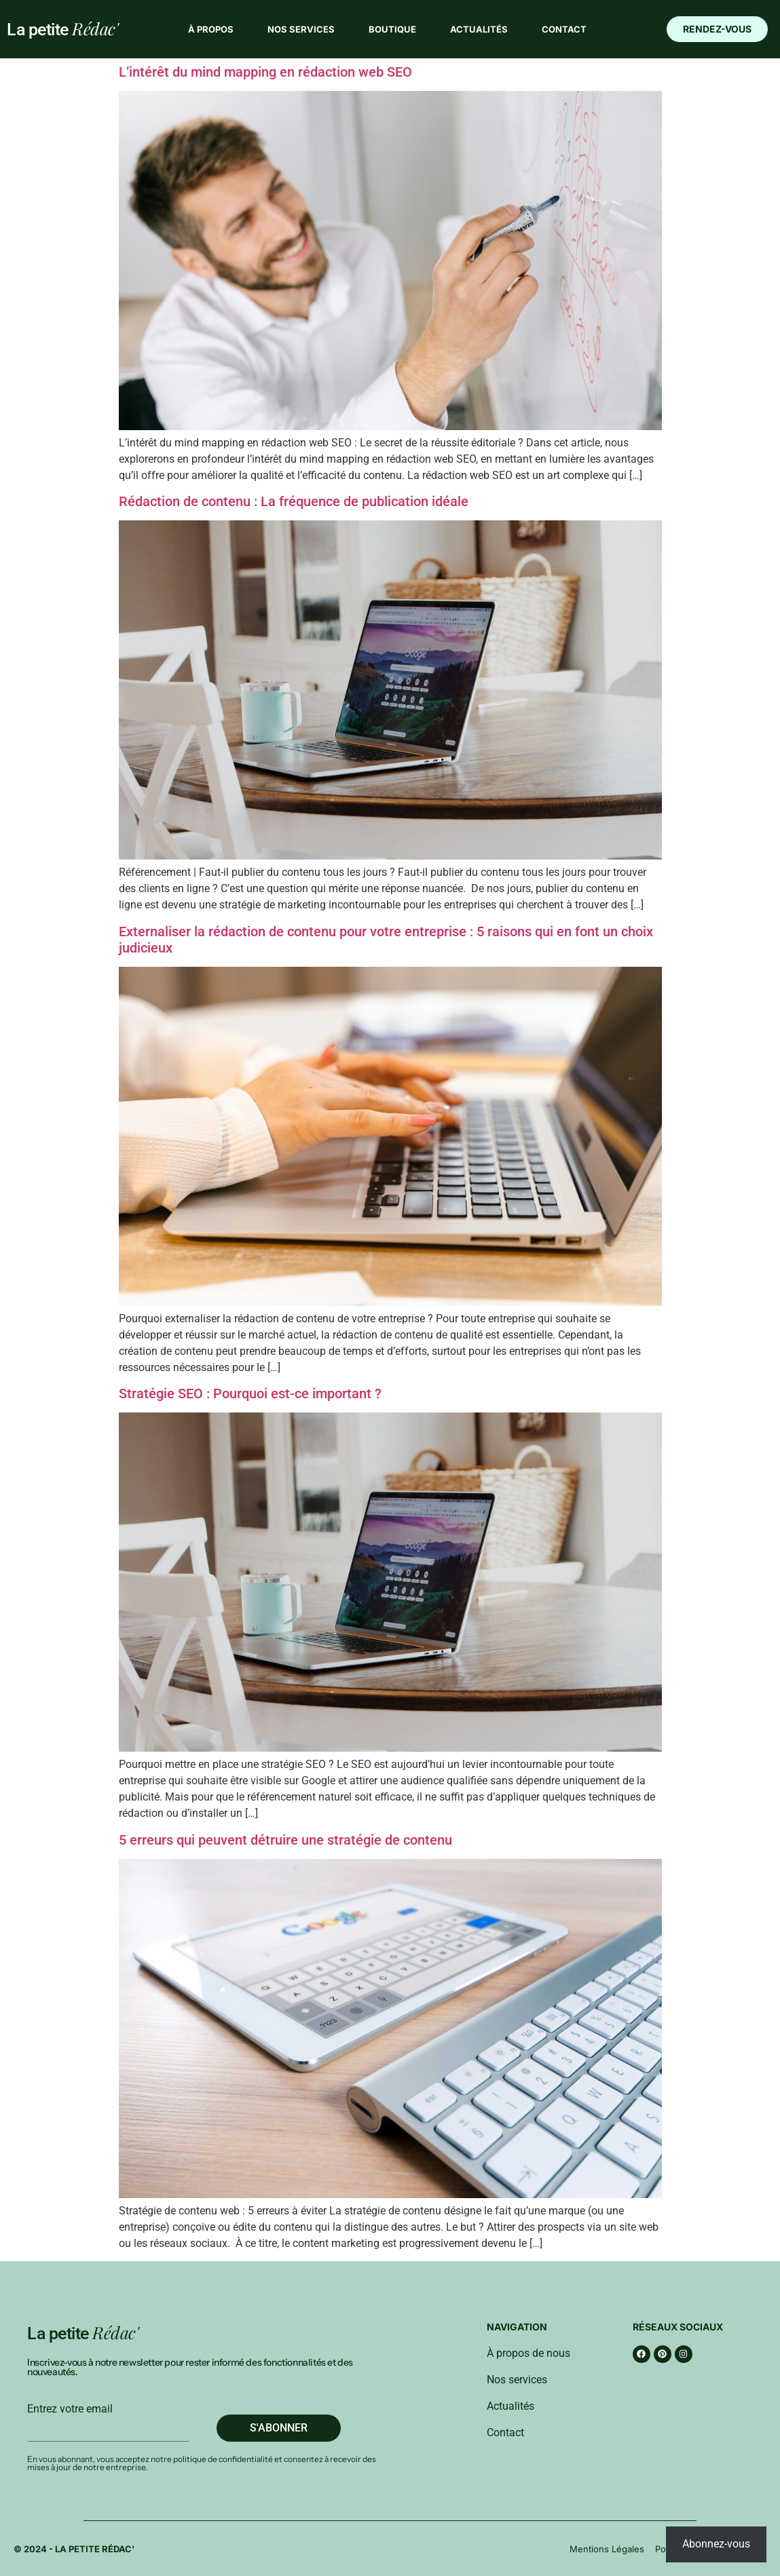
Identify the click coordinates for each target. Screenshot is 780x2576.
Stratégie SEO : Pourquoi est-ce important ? (250, 1393)
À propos (211, 29)
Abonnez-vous (716, 2543)
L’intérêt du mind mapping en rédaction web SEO (265, 72)
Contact (564, 29)
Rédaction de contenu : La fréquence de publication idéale (293, 501)
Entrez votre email (70, 2409)
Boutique (392, 29)
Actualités (479, 29)
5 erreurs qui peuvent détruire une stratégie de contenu (285, 1840)
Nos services (301, 29)
